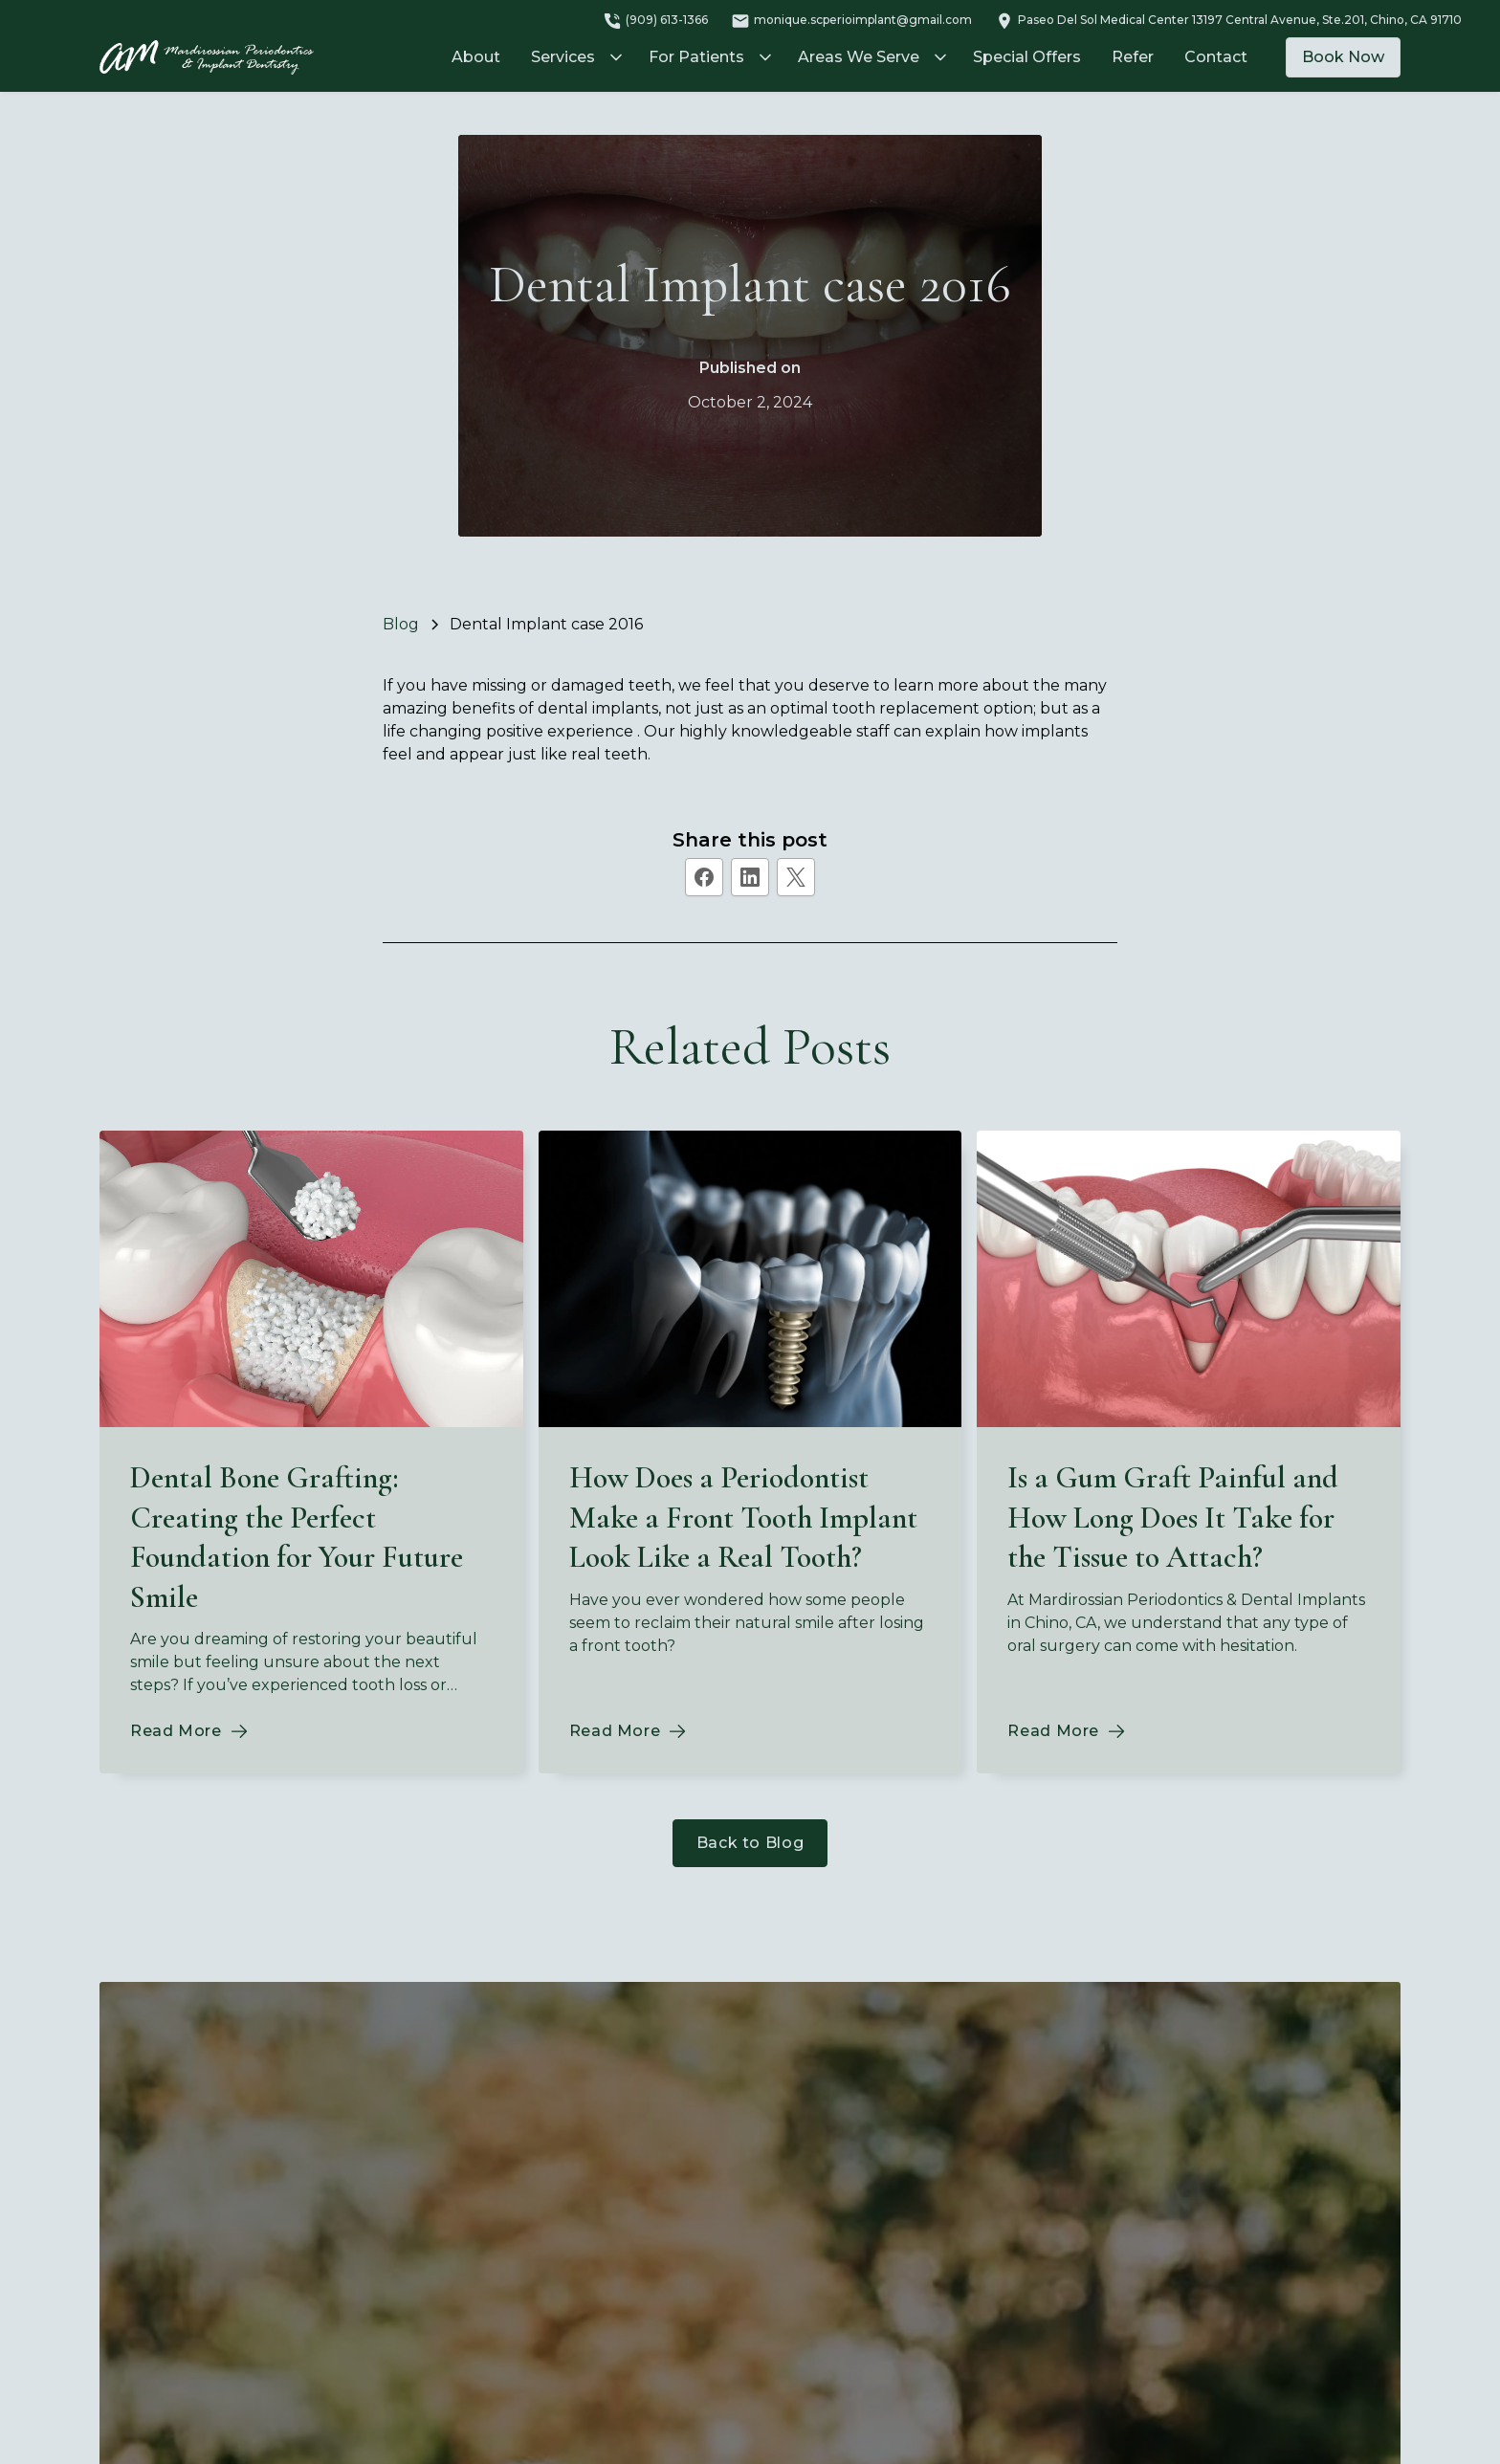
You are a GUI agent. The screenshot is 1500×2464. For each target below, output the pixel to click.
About (476, 57)
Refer (1133, 57)
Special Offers (1027, 57)
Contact (1215, 57)
